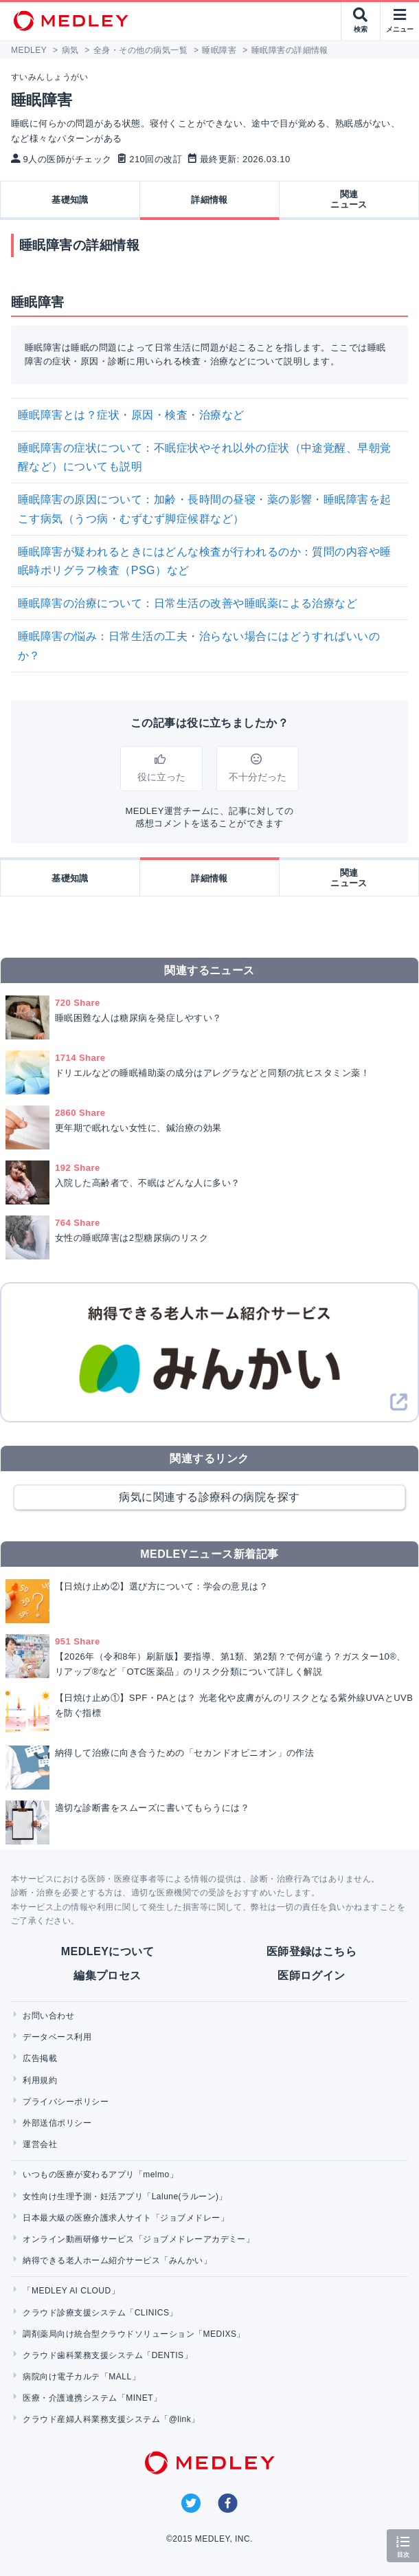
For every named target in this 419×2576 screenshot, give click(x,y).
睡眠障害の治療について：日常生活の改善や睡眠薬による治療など (187, 603)
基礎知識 (70, 200)
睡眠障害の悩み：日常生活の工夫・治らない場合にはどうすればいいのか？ (199, 645)
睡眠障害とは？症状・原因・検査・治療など (131, 415)
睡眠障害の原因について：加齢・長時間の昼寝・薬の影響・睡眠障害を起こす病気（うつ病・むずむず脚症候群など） (205, 509)
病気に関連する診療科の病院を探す (209, 1497)
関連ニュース (348, 199)
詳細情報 (209, 200)
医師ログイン (312, 1975)
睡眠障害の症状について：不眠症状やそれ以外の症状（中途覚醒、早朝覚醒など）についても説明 (205, 457)
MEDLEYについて (107, 1951)
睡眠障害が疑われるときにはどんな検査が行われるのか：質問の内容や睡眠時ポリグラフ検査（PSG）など (205, 561)
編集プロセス (107, 1975)
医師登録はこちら (312, 1951)
